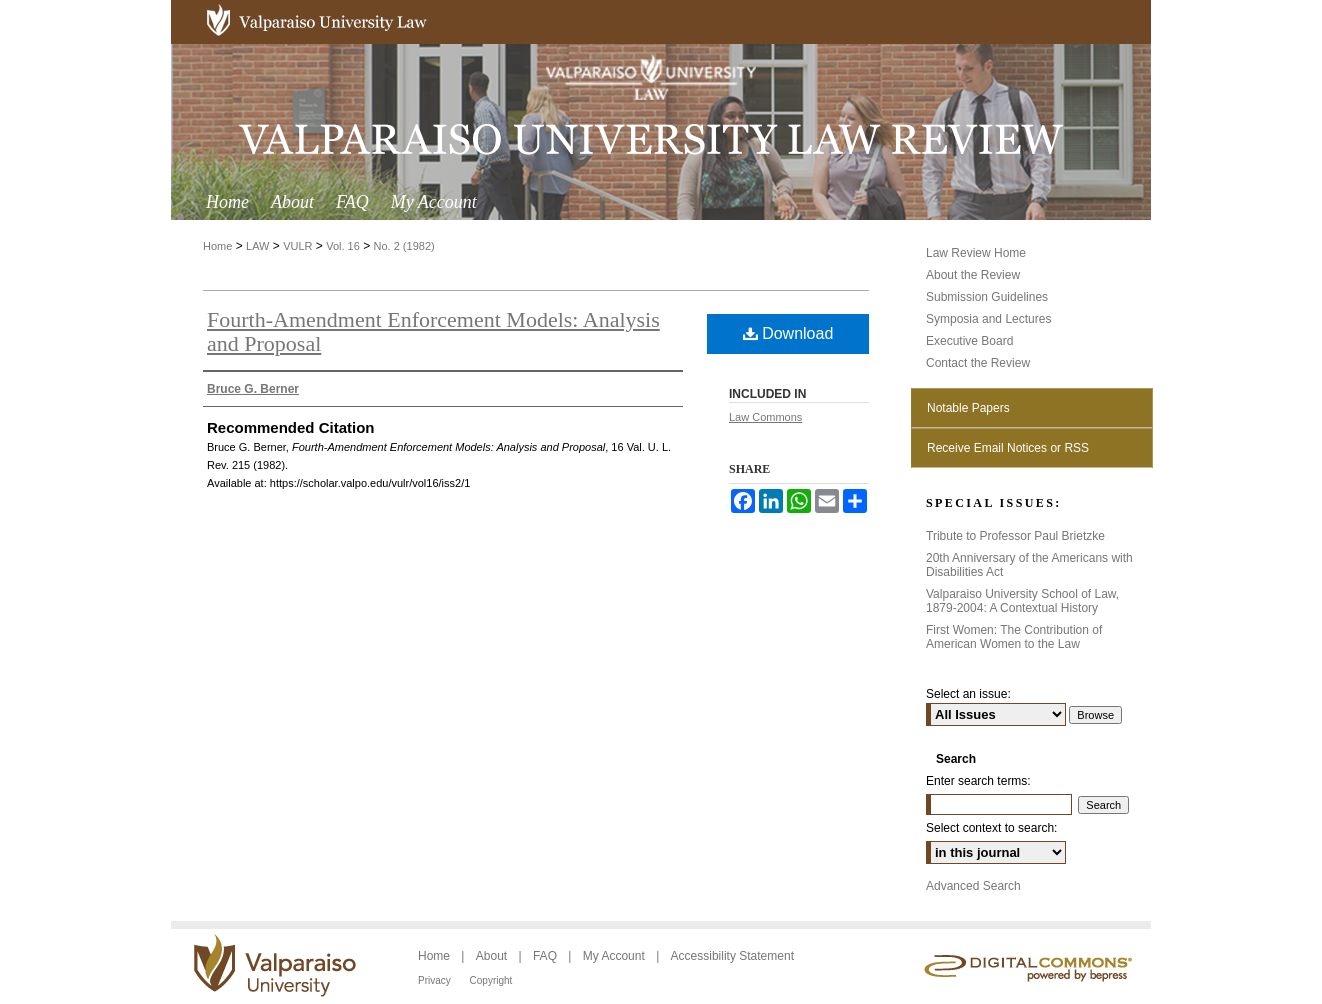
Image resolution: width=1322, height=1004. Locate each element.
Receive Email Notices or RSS (1008, 448)
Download (788, 333)
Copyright (491, 980)
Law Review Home (976, 253)
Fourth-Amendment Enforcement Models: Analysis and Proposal (433, 331)
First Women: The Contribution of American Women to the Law (1014, 637)
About (493, 956)
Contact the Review (978, 363)
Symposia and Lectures (988, 319)
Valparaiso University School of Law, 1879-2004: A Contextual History (1022, 601)
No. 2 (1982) (404, 246)
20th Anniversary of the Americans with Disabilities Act (1029, 565)
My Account (615, 956)
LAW (257, 246)
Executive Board (969, 341)
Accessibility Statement (732, 956)
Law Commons (765, 417)
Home (217, 246)
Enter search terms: (978, 781)
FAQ (546, 956)
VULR (297, 246)
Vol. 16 (343, 246)
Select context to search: (991, 828)
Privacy (436, 980)
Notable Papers (968, 408)
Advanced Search (973, 886)
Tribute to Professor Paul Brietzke (1015, 536)
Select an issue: (968, 694)
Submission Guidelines (987, 297)
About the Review (973, 275)
